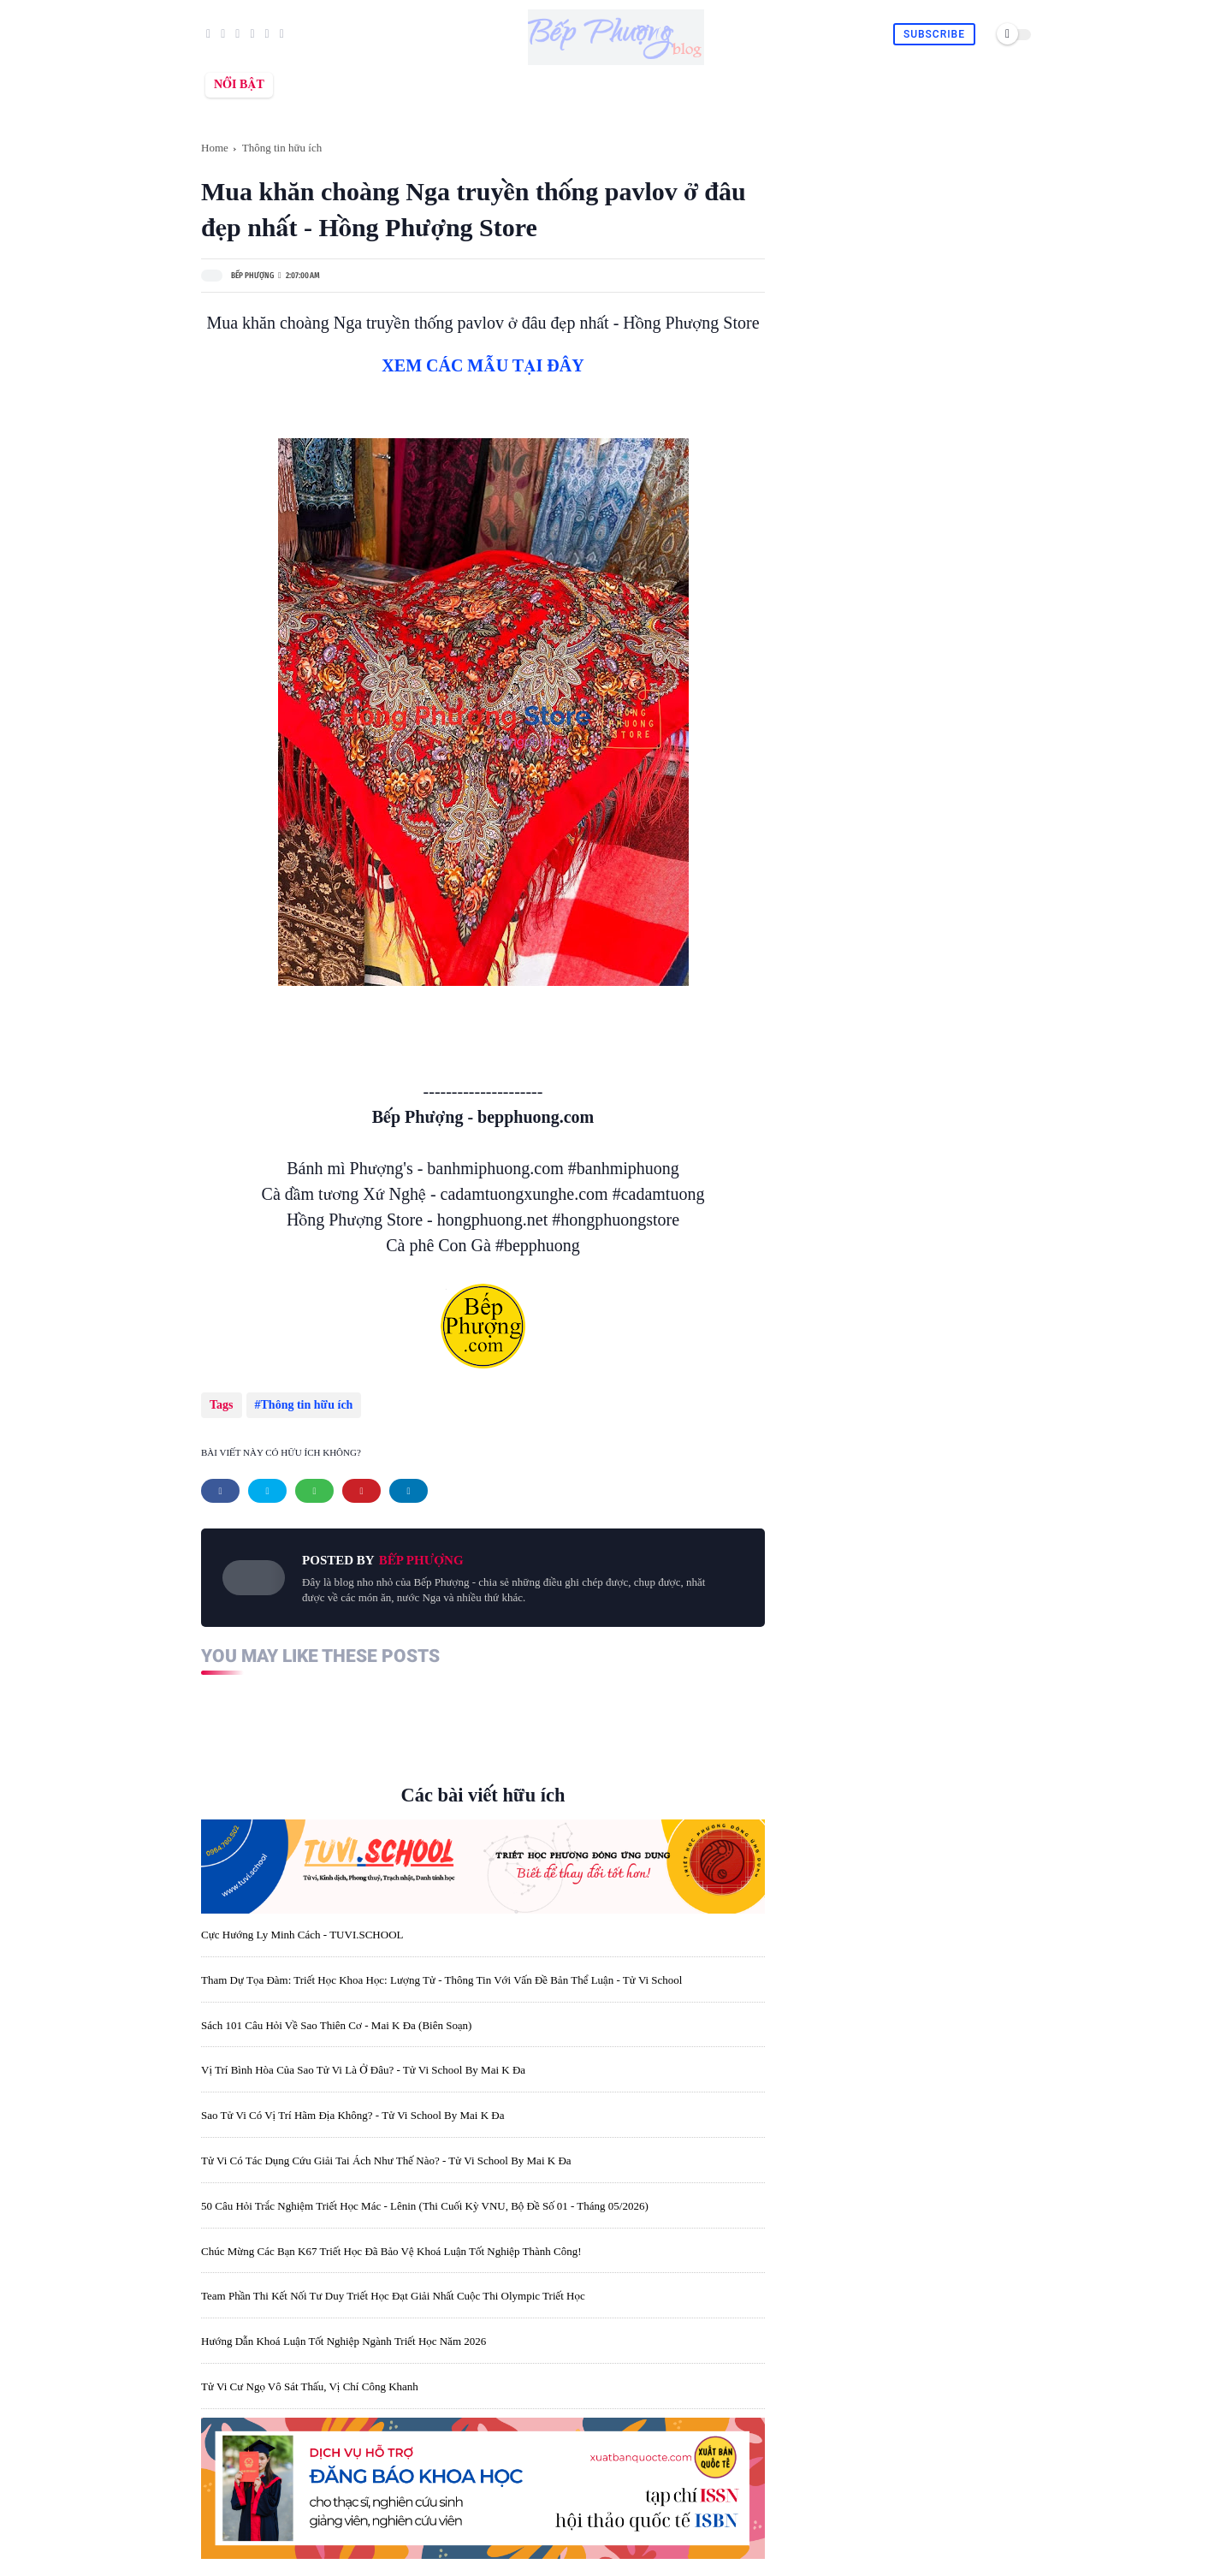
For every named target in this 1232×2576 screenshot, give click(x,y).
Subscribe (934, 34)
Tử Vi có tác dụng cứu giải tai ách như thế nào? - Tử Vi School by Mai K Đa (386, 2154)
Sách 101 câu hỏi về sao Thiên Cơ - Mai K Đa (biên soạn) (336, 2018)
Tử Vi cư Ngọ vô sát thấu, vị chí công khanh (309, 2380)
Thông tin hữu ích (282, 147)
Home (214, 147)
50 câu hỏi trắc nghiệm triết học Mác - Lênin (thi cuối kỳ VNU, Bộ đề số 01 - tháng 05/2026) (425, 2199)
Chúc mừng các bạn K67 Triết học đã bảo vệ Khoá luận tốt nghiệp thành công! (391, 2244)
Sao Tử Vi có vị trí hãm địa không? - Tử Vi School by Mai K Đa (352, 2109)
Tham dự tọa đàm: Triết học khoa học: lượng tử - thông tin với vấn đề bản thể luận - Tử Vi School (441, 1974)
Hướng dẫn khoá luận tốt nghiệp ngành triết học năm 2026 (343, 2335)
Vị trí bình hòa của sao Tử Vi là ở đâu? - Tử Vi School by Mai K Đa (363, 2063)
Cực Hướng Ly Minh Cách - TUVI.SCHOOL (302, 1928)
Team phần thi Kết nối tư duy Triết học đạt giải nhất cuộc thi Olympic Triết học (393, 2289)
